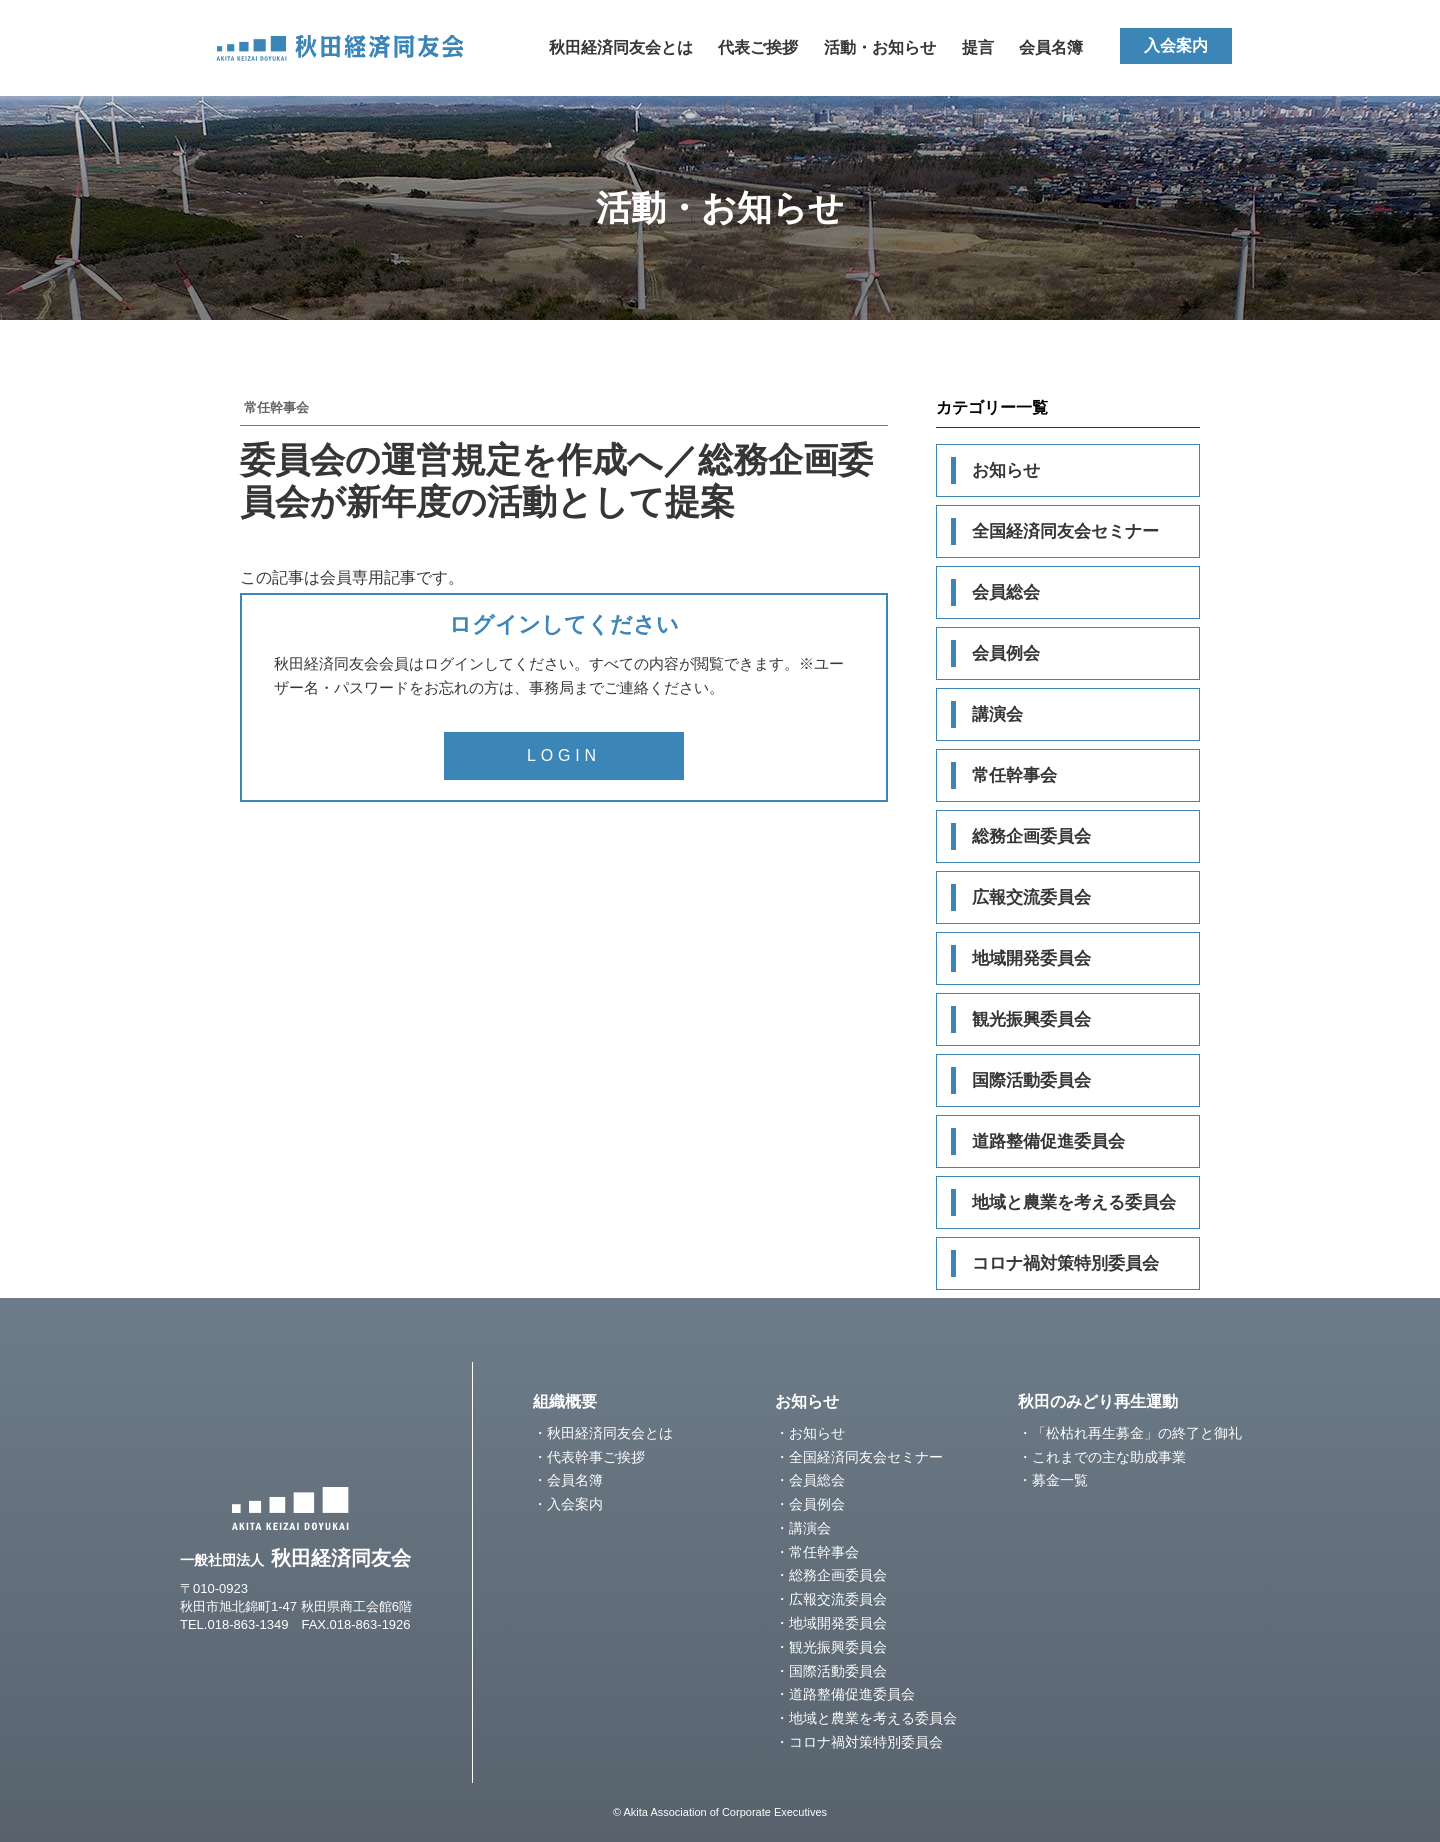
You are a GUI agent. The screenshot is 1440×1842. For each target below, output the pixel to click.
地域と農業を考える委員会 (1074, 1202)
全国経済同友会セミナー (1065, 531)
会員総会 (1006, 592)
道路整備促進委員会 (1048, 1141)
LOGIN (564, 755)
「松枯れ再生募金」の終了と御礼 (1137, 1433)
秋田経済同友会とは (621, 47)
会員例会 (1006, 653)
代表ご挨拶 (758, 47)
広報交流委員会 (1031, 897)
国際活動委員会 (1031, 1080)
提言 (978, 47)
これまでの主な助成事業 (1109, 1457)
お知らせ (1006, 470)
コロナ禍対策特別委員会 (1065, 1263)
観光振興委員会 (1031, 1019)
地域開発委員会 (1031, 958)
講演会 (997, 714)
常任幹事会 (1014, 775)
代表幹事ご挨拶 (596, 1457)
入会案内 (1176, 45)
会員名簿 (1051, 47)
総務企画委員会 (1031, 836)
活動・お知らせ (880, 47)
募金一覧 (1060, 1480)
